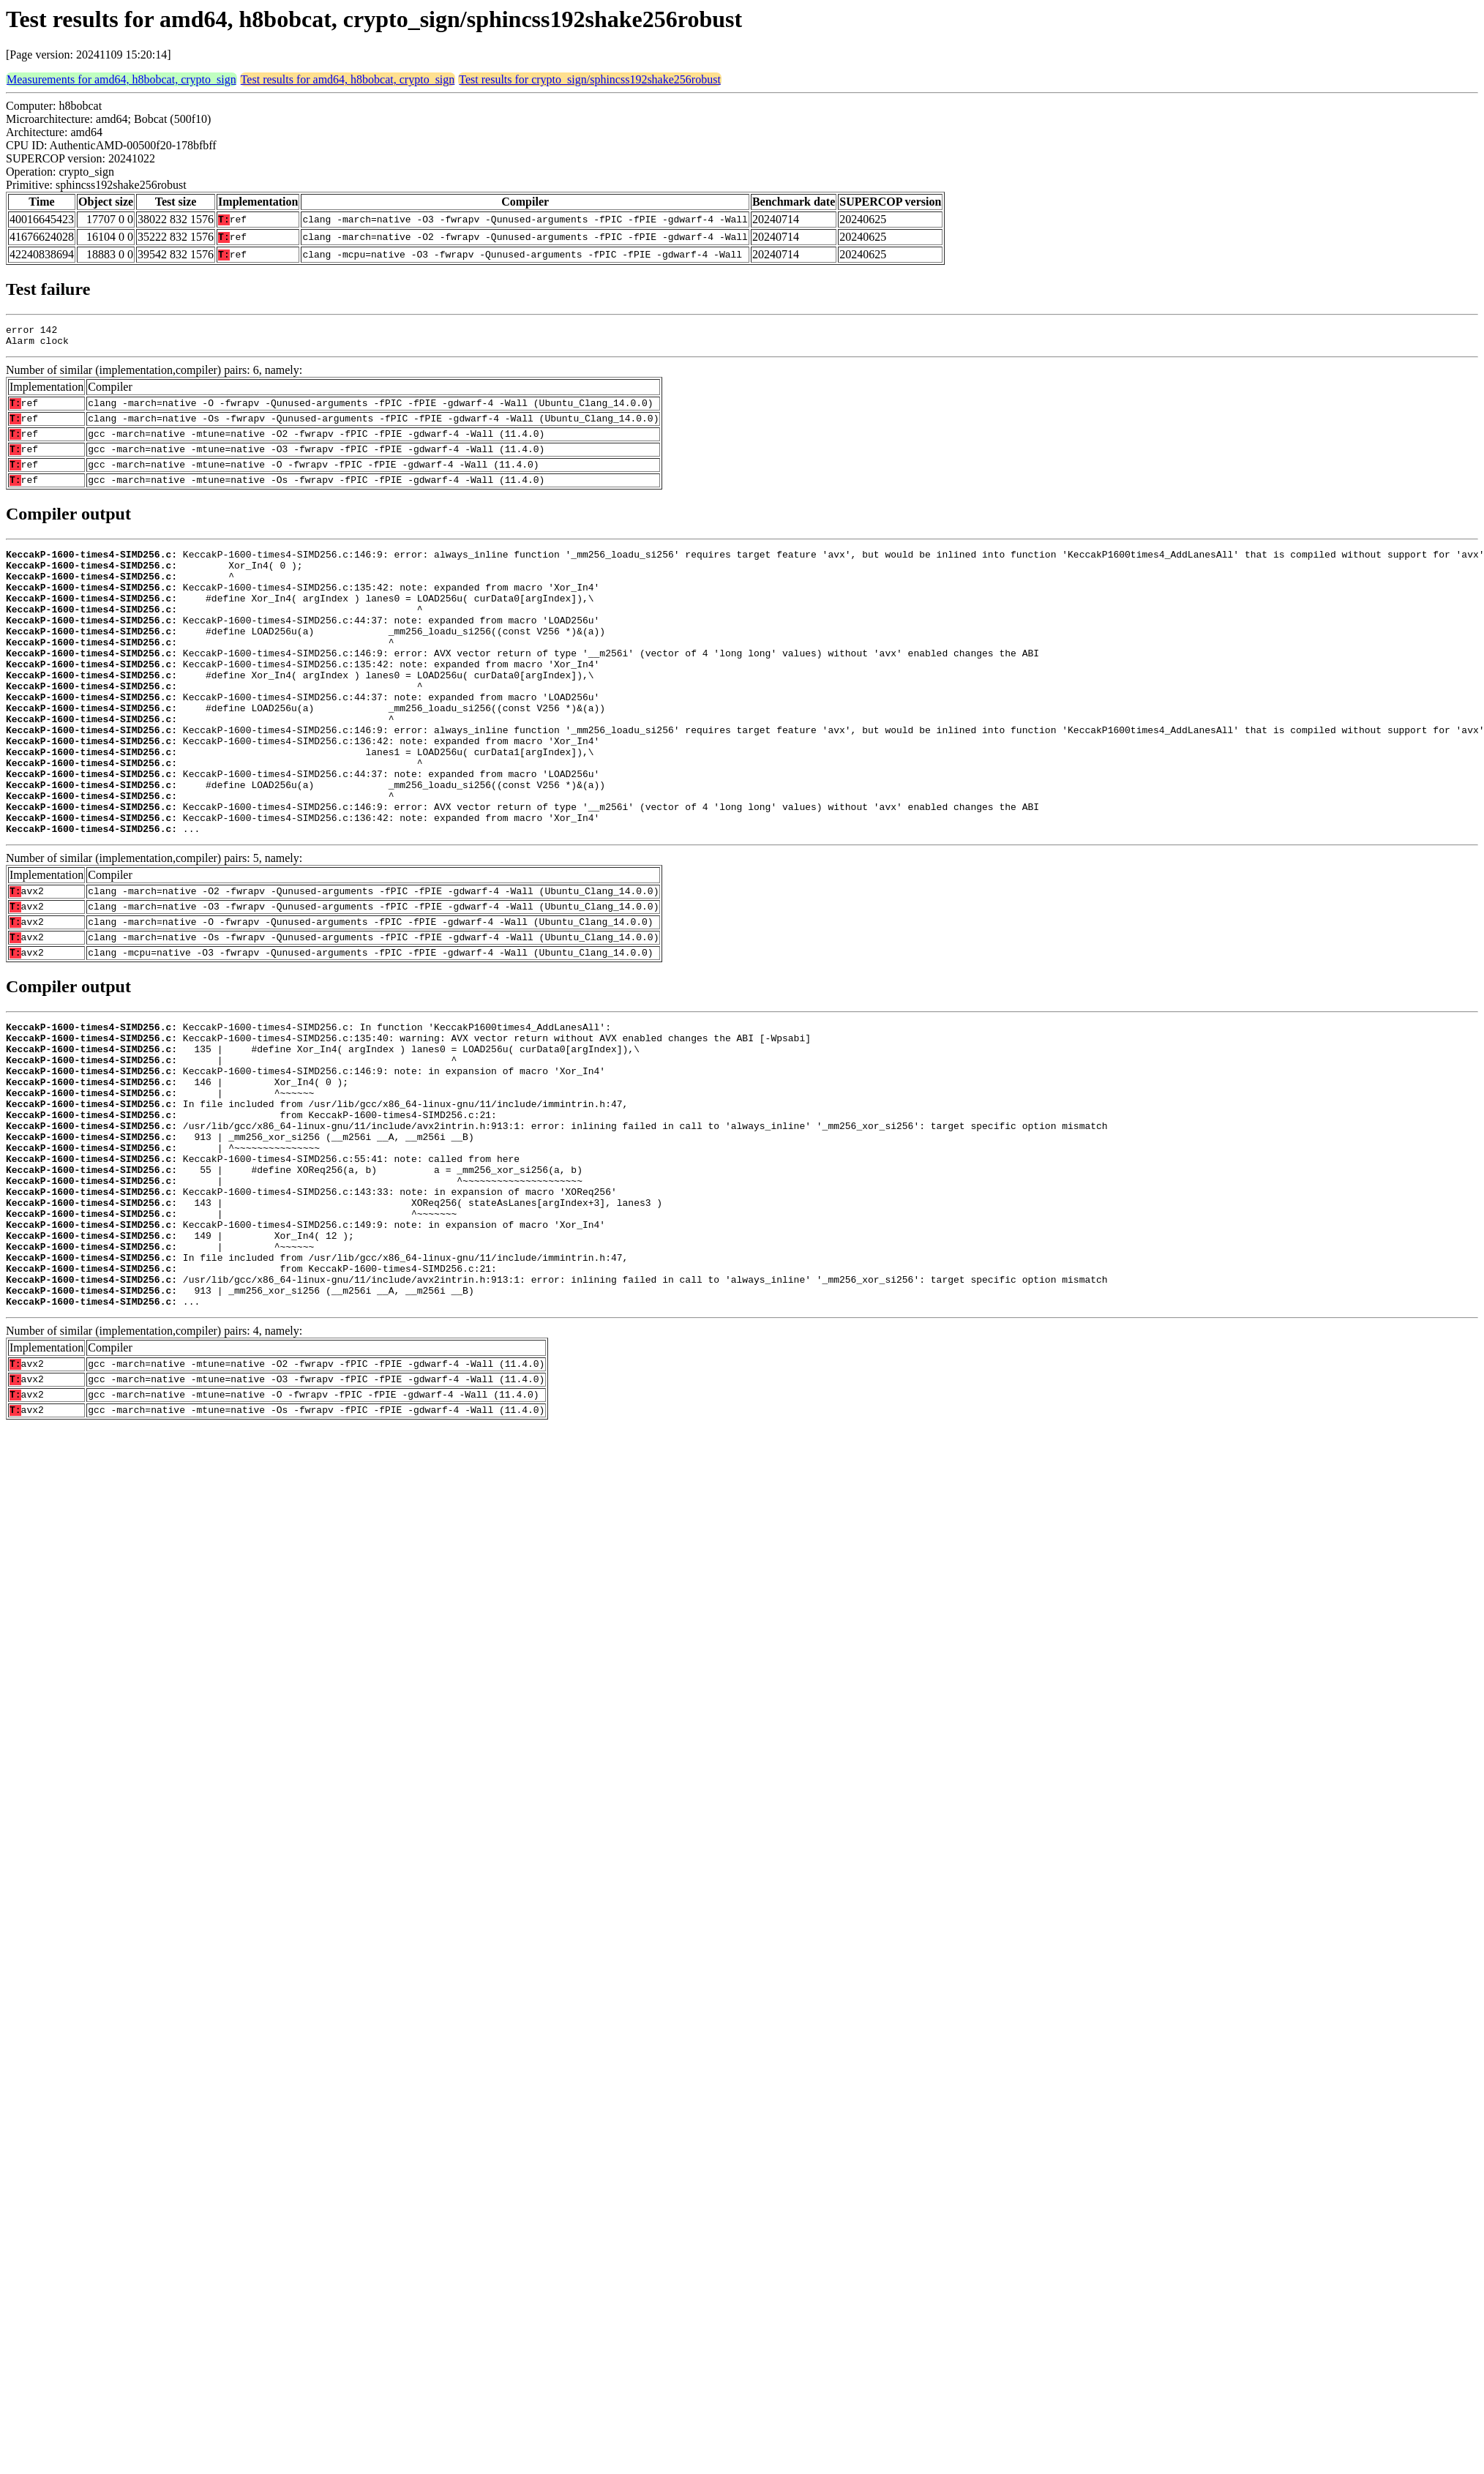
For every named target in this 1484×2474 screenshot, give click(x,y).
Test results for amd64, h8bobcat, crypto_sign (348, 79)
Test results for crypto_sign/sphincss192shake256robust (590, 79)
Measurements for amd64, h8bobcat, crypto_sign (121, 79)
